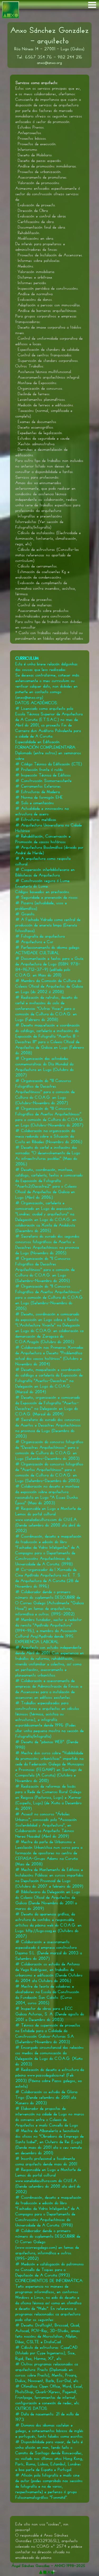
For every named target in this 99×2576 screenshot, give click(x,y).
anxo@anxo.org (49, 62)
